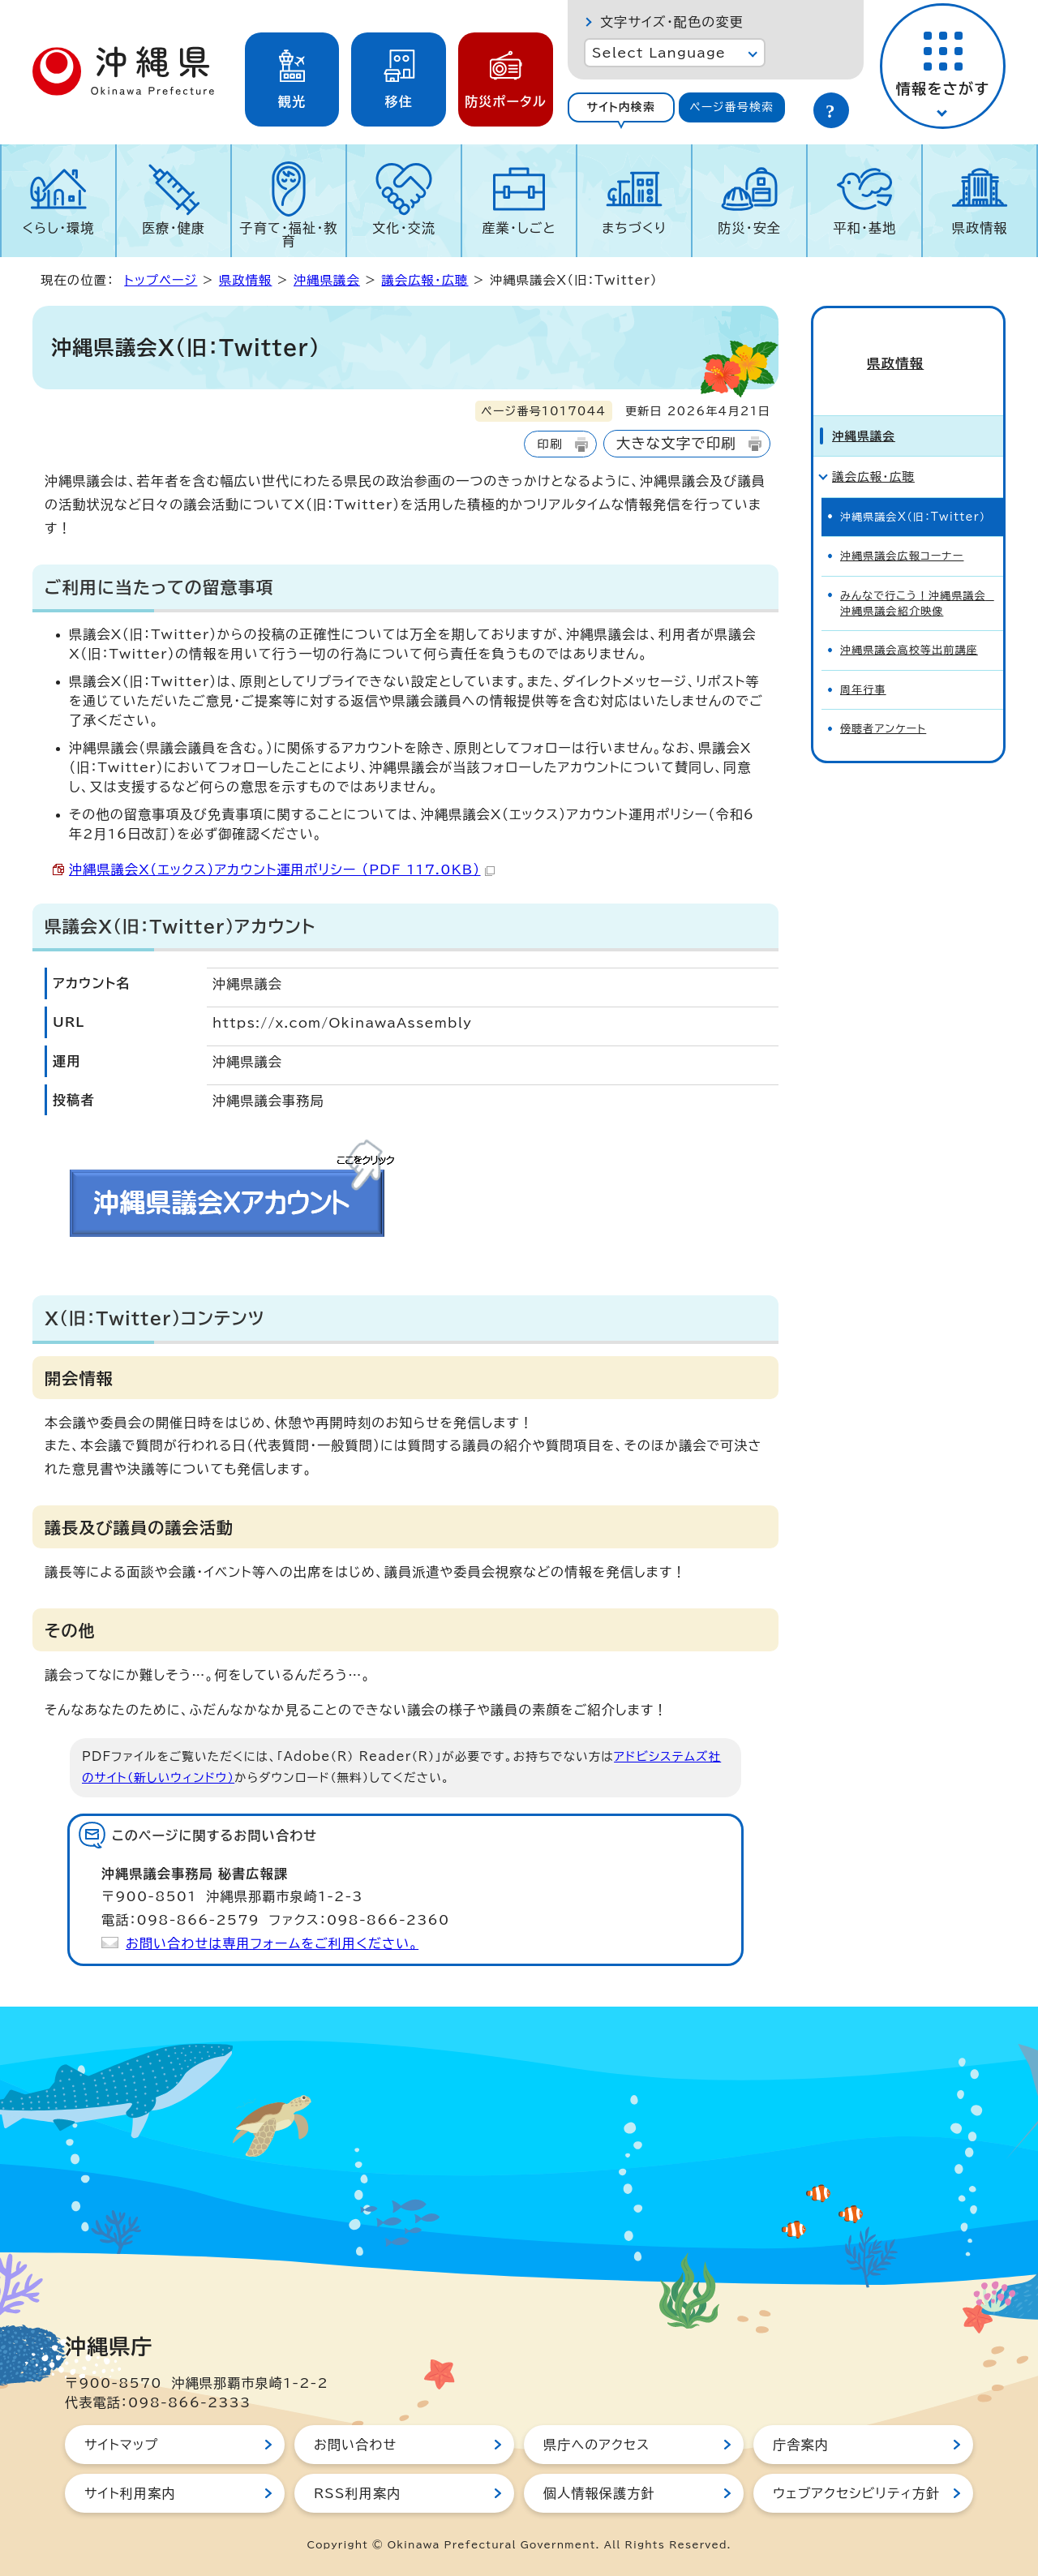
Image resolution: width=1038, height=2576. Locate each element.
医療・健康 (173, 227)
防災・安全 (749, 227)
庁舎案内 (801, 2444)
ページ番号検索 (731, 107)
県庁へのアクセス (596, 2444)
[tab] (621, 107)
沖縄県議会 (327, 280)
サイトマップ (121, 2444)
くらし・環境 (58, 227)
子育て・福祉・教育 (289, 234)
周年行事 (863, 663)
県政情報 (980, 227)
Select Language (659, 52)
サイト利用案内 (130, 2493)
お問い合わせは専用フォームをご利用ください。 (272, 1943)
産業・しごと (518, 227)
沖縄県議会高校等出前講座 (909, 624)
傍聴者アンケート (883, 703)
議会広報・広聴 (424, 280)
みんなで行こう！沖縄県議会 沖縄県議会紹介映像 (917, 577)
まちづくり (634, 227)
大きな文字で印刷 (676, 443)
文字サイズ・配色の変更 (672, 21)
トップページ (160, 280)
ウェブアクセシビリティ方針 (856, 2493)
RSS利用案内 (357, 2493)
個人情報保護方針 (599, 2493)
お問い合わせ (355, 2444)
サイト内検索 (620, 107)
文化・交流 (403, 227)
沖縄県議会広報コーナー (901, 530)
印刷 (549, 444)
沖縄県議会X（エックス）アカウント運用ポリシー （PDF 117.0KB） (282, 869)
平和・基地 (864, 227)
